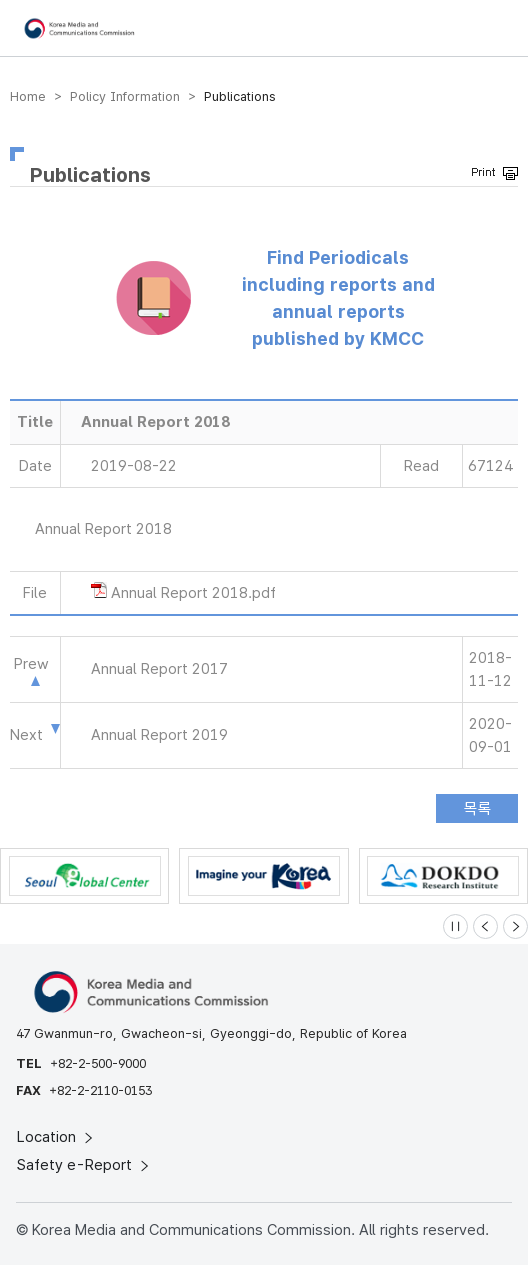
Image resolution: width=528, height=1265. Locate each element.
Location (56, 1137)
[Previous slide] (485, 926)
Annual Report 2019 (159, 735)
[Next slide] (515, 926)
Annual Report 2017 (159, 669)
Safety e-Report (84, 1165)
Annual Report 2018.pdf (193, 593)
